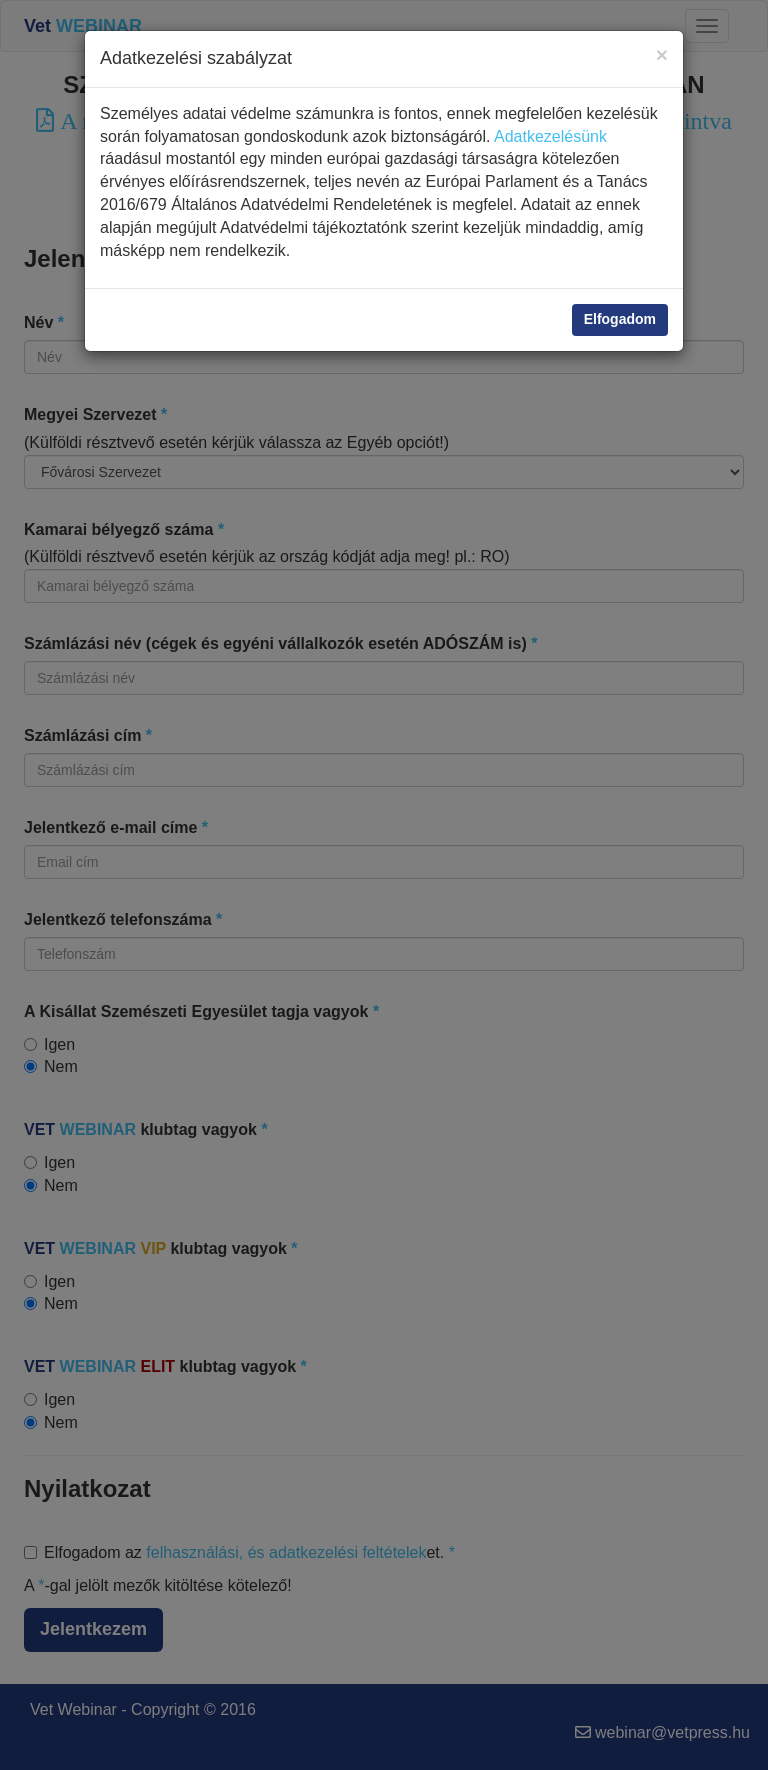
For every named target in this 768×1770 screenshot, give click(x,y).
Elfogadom (620, 319)
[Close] (662, 54)
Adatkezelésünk (550, 136)
